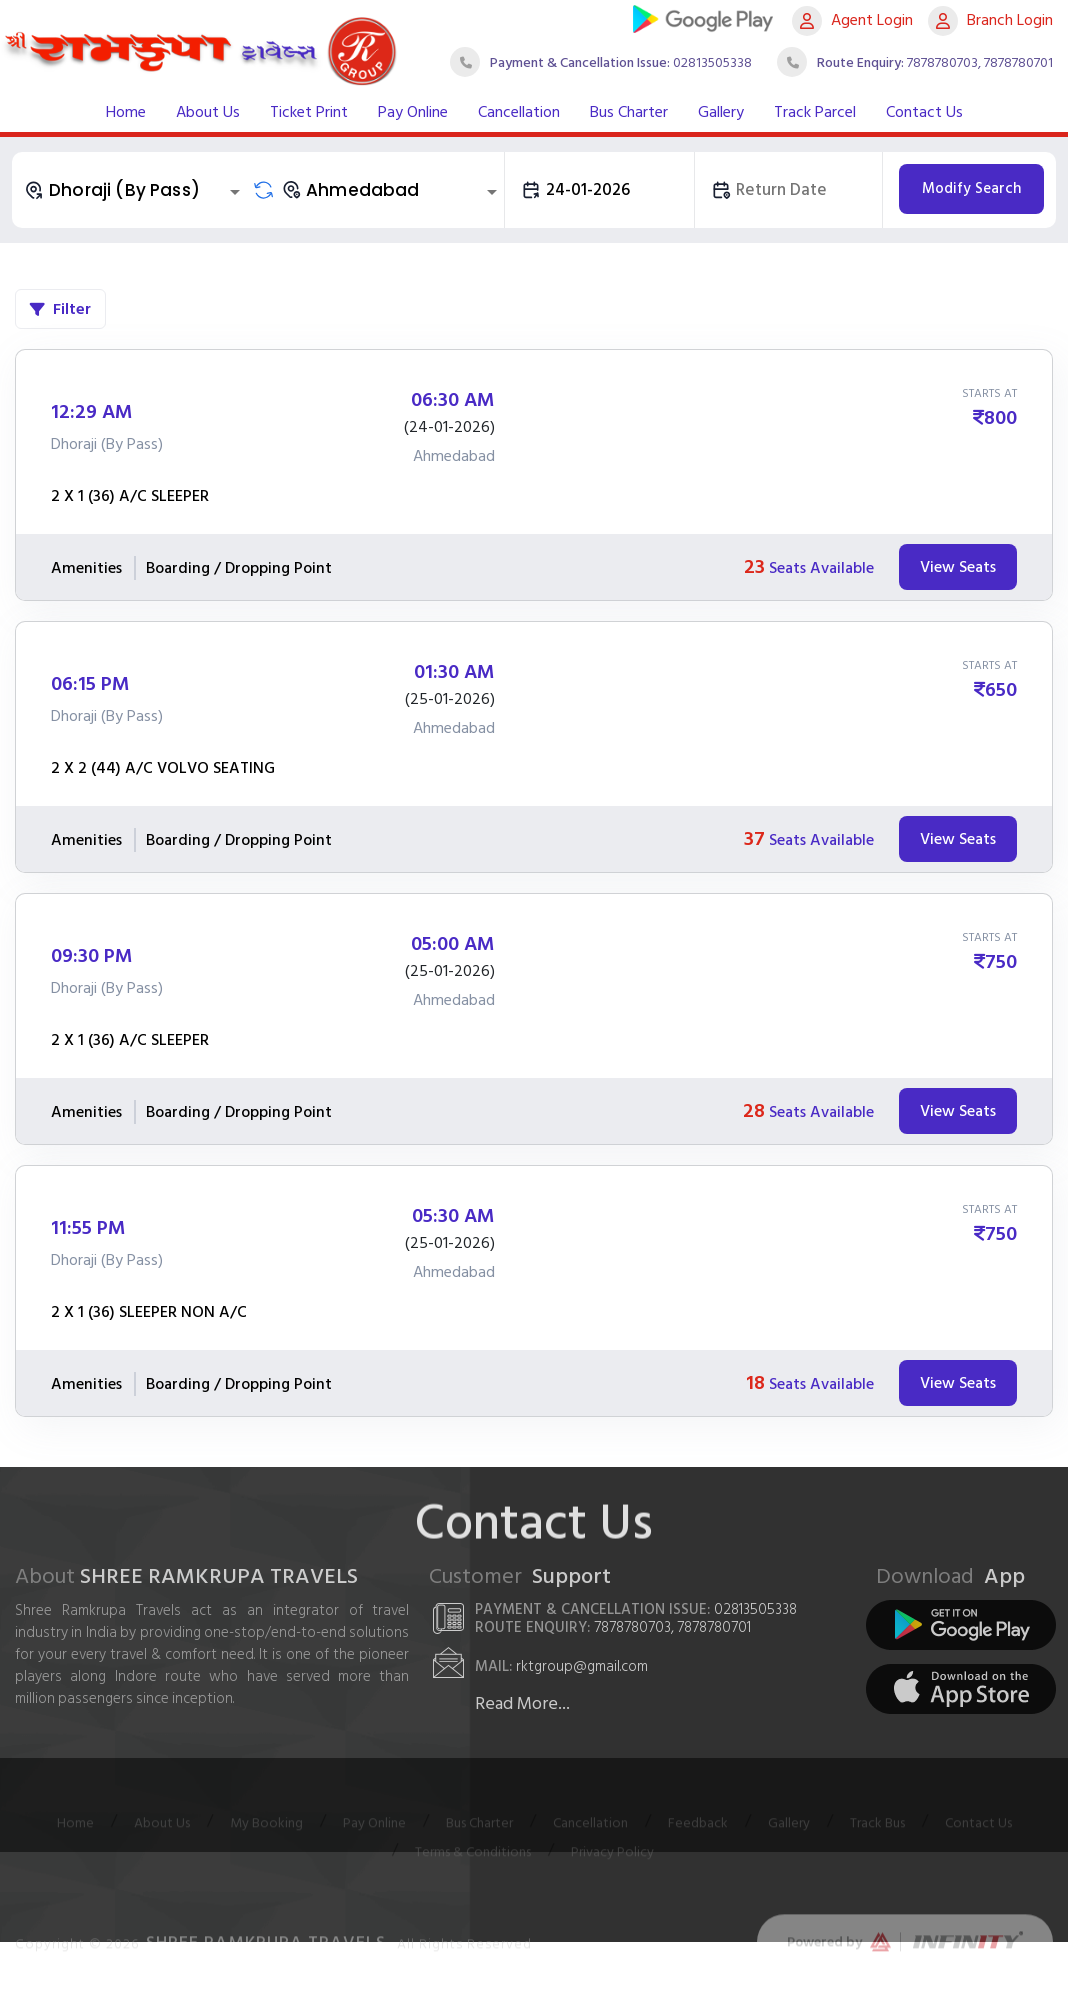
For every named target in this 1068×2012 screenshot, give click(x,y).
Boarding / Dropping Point (239, 568)
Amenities (86, 568)
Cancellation (519, 112)
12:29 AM (92, 412)
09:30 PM (92, 956)
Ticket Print (309, 112)
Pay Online (413, 112)
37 (754, 839)
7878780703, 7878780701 (980, 62)
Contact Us (924, 112)
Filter (60, 309)
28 (754, 1111)
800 (1000, 418)
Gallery (721, 112)
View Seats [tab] (958, 567)
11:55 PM (88, 1228)
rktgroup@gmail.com (582, 1666)
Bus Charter (629, 112)
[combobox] (135, 190)
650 (1001, 690)
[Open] (235, 192)
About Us (208, 112)
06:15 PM (90, 684)
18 (755, 1383)
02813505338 (712, 62)
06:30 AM (453, 400)
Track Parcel (815, 112)
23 (754, 567)
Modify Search (971, 188)
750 (1001, 962)
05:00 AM (453, 944)
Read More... (522, 1703)
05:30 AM (453, 1216)
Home (126, 112)
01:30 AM (454, 672)
